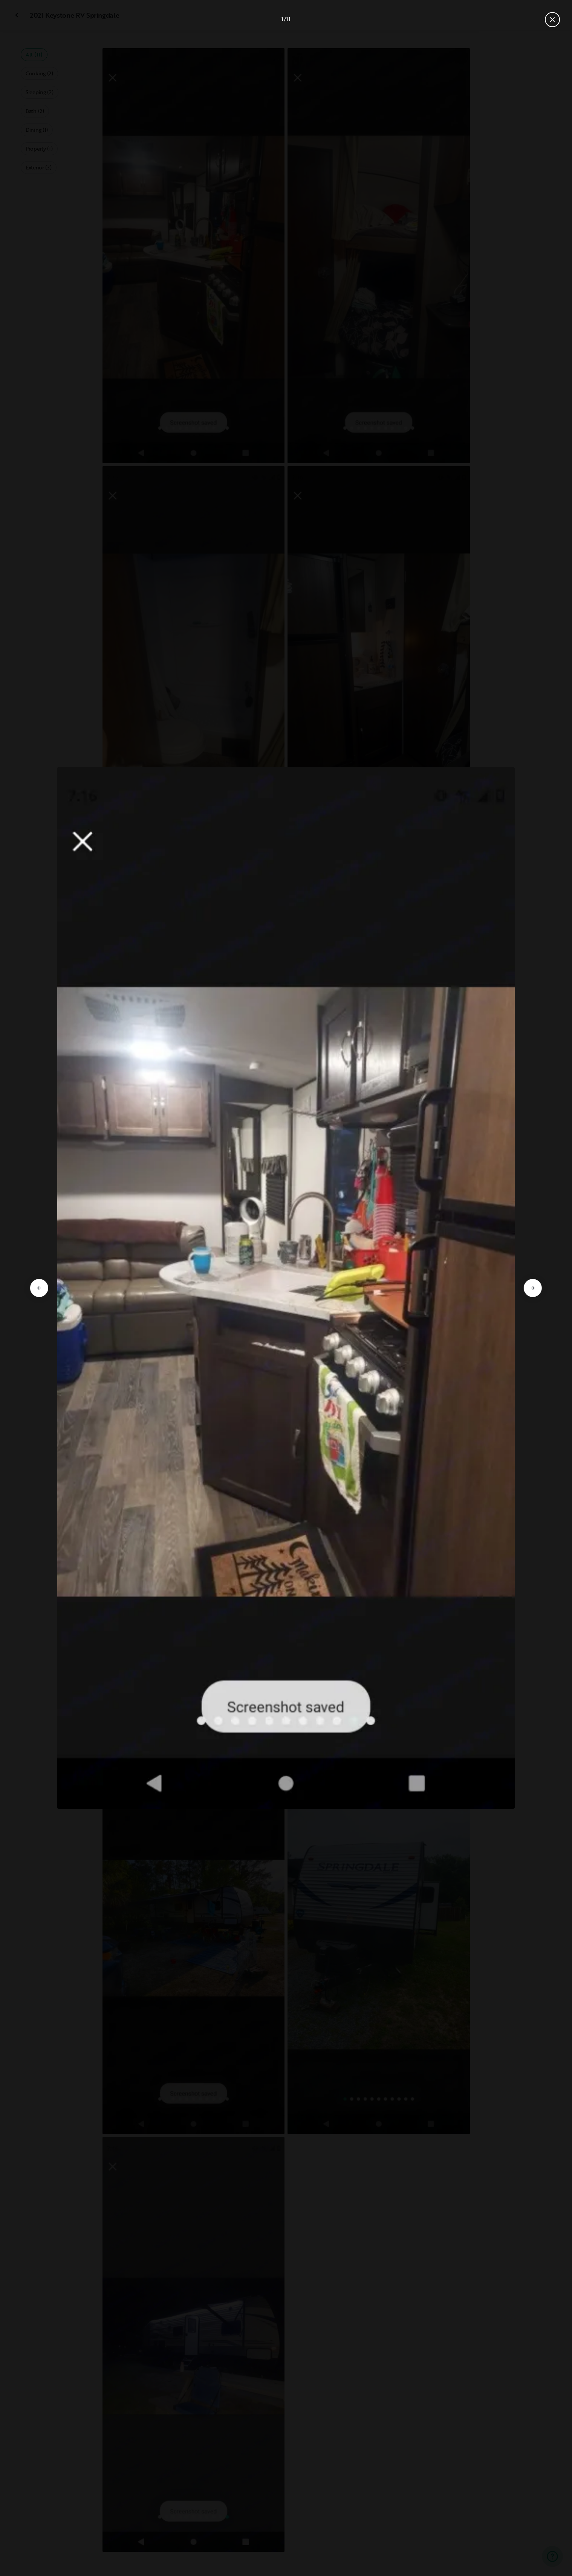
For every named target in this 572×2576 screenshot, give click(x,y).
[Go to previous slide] (39, 1288)
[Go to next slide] (533, 1288)
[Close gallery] (552, 19)
